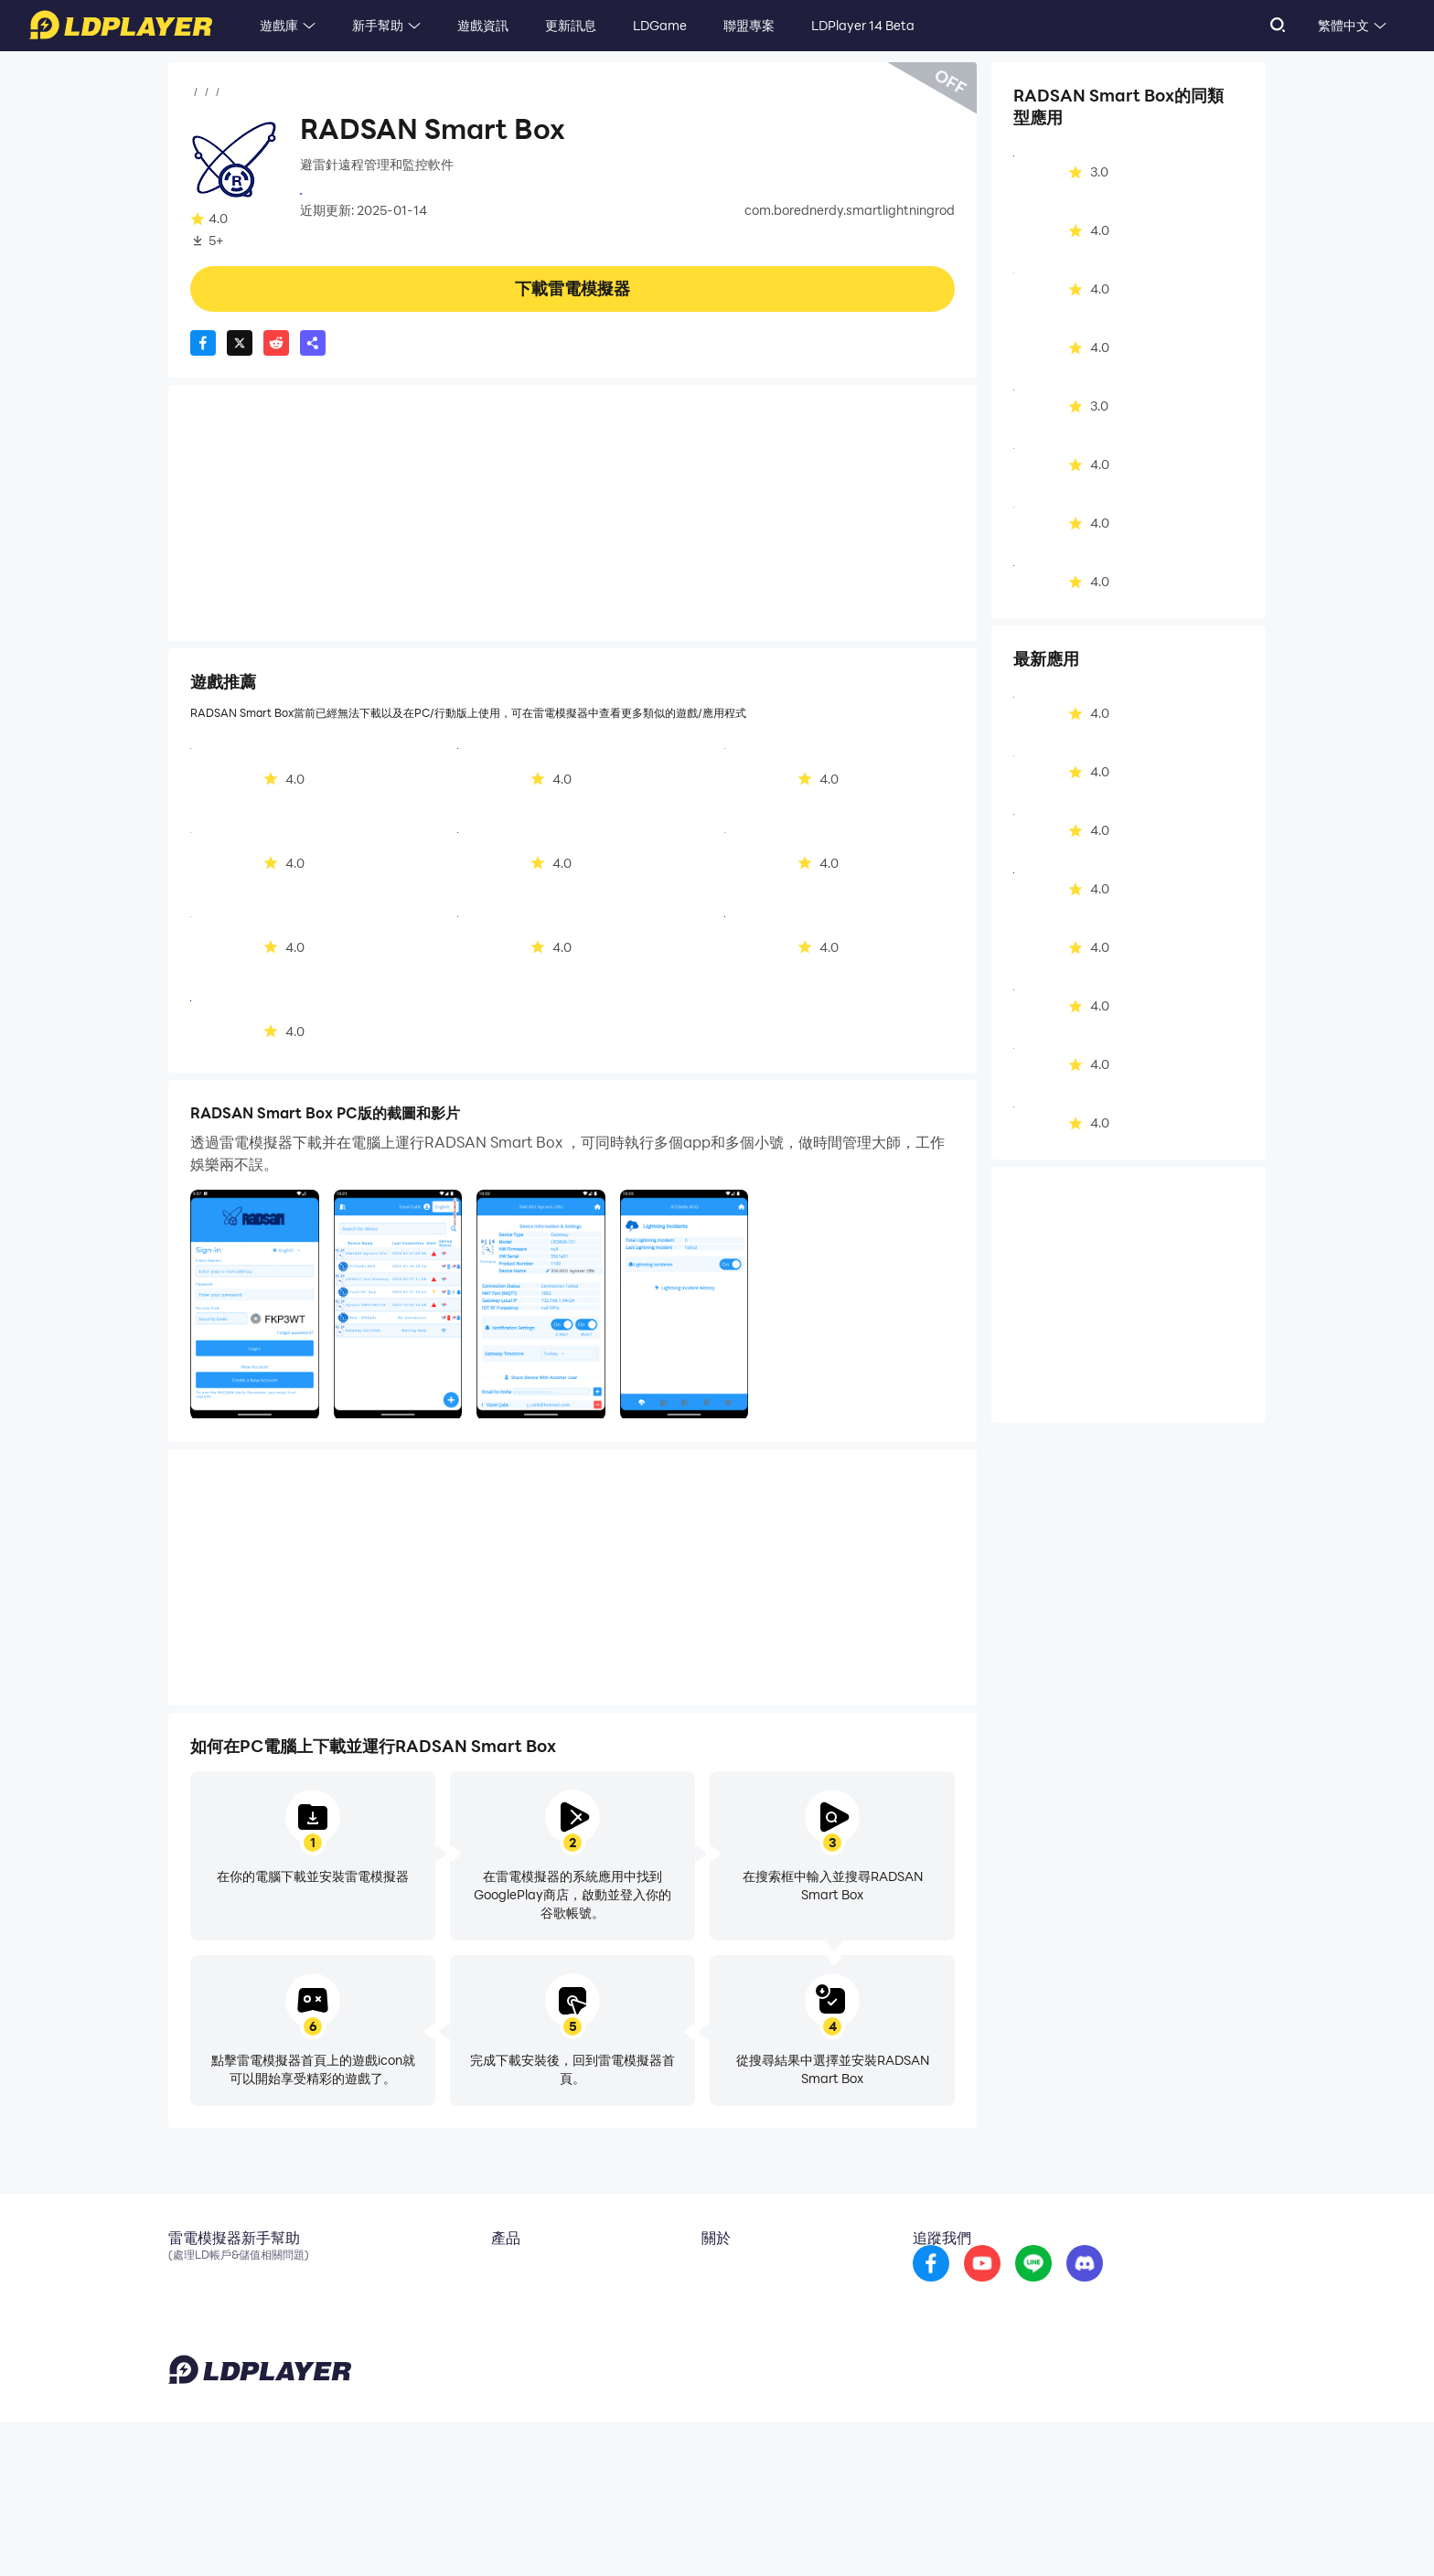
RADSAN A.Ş (337, 192)
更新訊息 (570, 25)
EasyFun (501, 2328)
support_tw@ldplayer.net (584, 2530)
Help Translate (1228, 2534)
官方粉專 (193, 2300)
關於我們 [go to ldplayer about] (733, 2273)
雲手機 (495, 2273)
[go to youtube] (1063, 2286)
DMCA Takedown (760, 2355)
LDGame (660, 25)
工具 (302, 92)
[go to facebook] (1012, 2286)
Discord (191, 2328)
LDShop (499, 2355)
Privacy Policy (1030, 2534)
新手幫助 (377, 25)
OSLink (497, 2300)
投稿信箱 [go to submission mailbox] (733, 2328)
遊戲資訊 (482, 25)
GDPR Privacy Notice (1128, 2534)
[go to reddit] (1115, 2286)
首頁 (203, 92)
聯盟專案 (749, 25)
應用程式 (252, 92)
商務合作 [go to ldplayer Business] (733, 2300)
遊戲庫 (279, 25)
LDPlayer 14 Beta (863, 25)
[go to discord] (1166, 2286)
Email (184, 2273)
